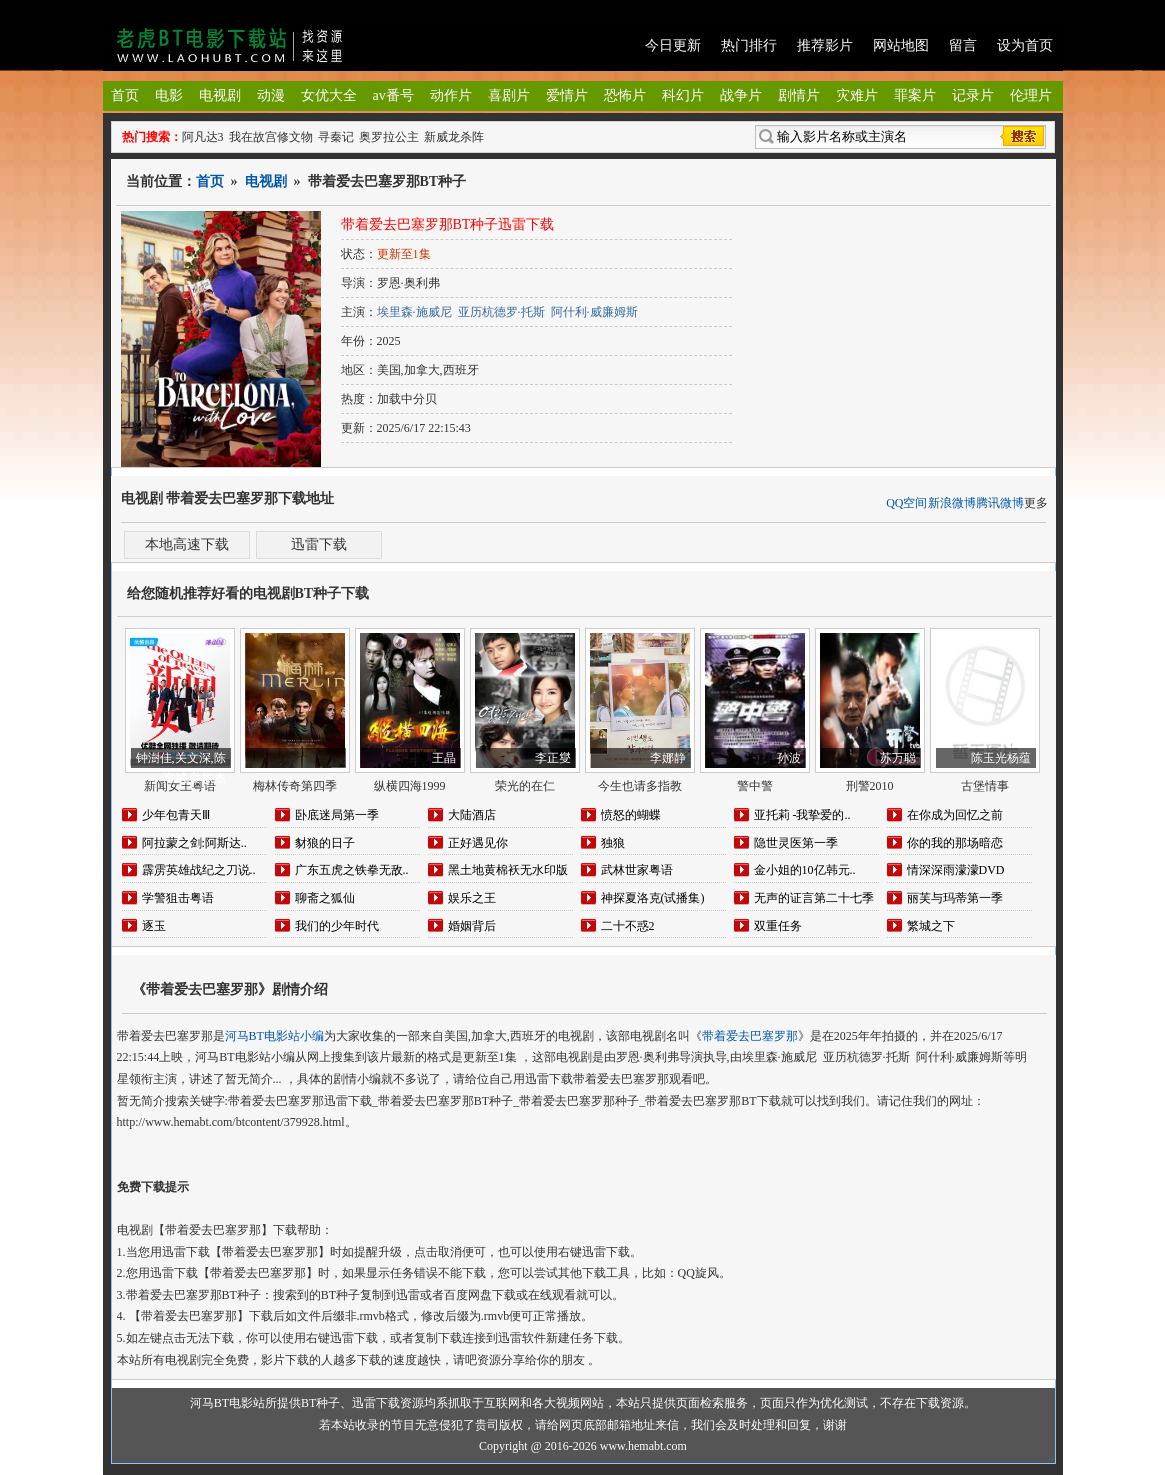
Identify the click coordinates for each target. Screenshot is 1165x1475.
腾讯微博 (1000, 503)
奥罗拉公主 (389, 137)
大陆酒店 (472, 815)
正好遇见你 (478, 843)
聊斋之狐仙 (325, 898)
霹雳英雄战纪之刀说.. (199, 870)
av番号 (393, 95)
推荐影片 (825, 45)
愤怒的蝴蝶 (631, 815)
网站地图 (901, 45)
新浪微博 (952, 503)
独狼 (613, 843)
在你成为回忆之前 (955, 815)
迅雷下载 (319, 544)
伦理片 (1031, 95)
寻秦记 (336, 137)
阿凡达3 (203, 137)
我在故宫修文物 (271, 137)
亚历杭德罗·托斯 (501, 312)
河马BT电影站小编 (274, 1036)
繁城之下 (931, 926)
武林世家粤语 (637, 870)
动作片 (451, 95)
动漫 (271, 95)
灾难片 (857, 95)
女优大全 (329, 95)
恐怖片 (625, 95)
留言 (963, 45)
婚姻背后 (472, 926)
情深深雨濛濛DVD (956, 870)
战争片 (741, 95)
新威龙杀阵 (454, 137)
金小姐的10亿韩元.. (805, 870)
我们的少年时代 (337, 926)
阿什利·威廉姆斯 (594, 312)
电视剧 (220, 95)
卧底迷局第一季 (337, 815)
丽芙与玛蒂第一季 (955, 898)
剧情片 (799, 95)
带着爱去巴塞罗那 (750, 1036)
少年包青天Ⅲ (176, 815)
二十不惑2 (628, 926)
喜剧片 (509, 95)
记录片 (973, 95)
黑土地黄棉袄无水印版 (508, 870)
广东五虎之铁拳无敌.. (352, 870)
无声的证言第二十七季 (814, 898)
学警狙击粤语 (178, 898)
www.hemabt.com (643, 1446)
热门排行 (749, 45)
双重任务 (778, 926)
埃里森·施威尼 (414, 312)
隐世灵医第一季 (796, 843)
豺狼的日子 (325, 843)
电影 (169, 95)
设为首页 (1025, 45)
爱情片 (567, 95)
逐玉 (154, 926)
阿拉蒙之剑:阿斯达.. (194, 843)
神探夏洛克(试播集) (653, 898)
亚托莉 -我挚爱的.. (802, 815)
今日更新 (673, 45)
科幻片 (683, 95)
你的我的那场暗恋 (955, 843)
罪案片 (915, 95)
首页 (125, 95)
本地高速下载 (187, 544)
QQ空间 (906, 503)
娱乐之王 (472, 898)
